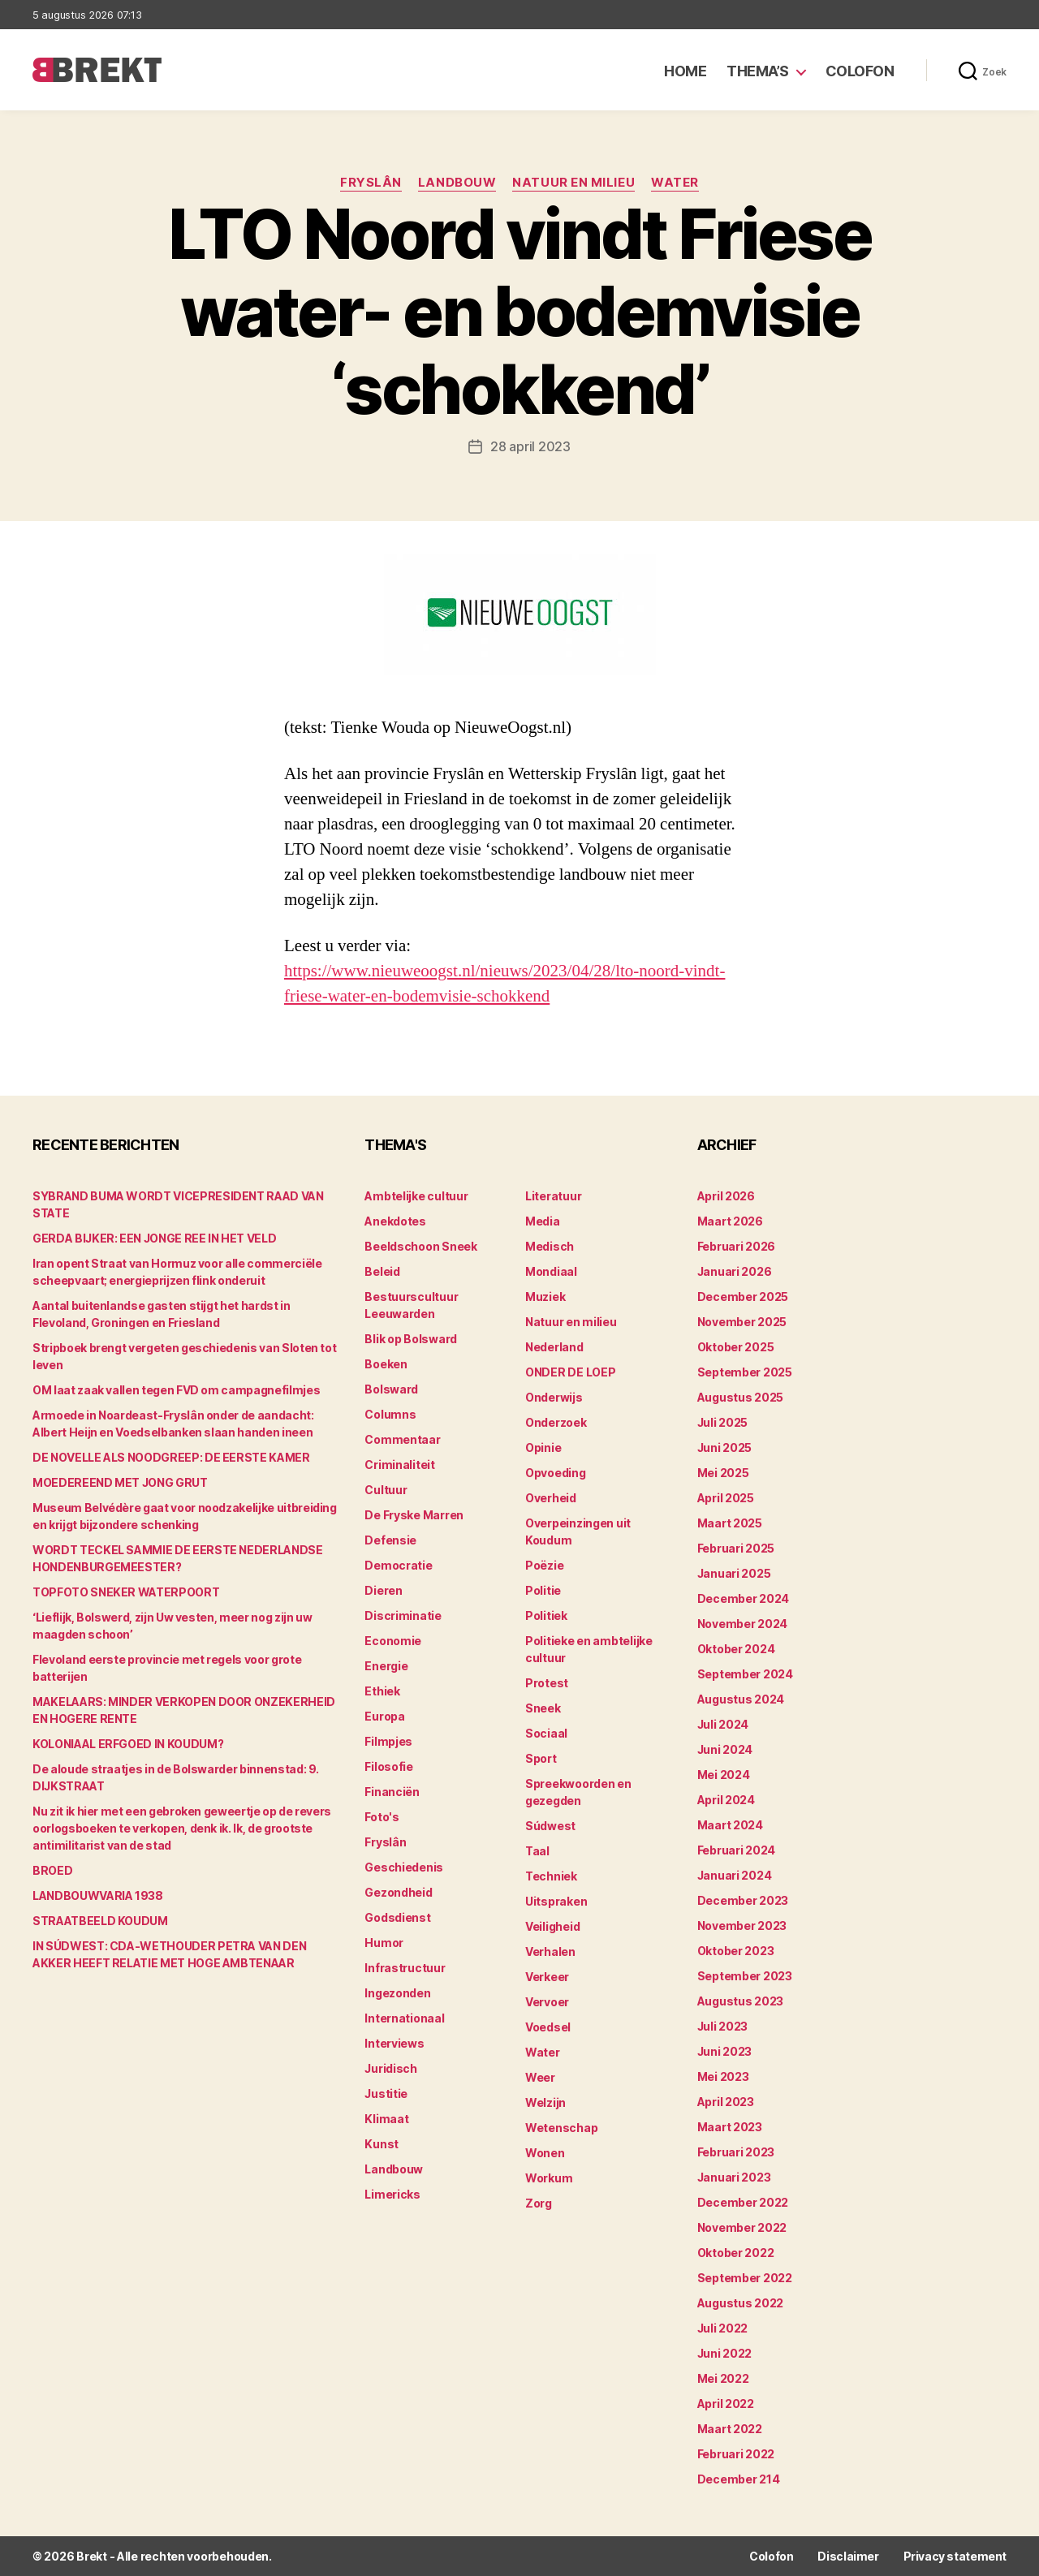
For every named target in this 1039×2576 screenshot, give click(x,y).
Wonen (545, 2153)
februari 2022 (736, 2454)
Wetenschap (561, 2127)
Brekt (91, 2556)
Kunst (381, 2144)
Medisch (549, 1246)
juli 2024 (723, 1724)
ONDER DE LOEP (570, 1372)
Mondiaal (551, 1271)
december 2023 (743, 1900)
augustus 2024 (741, 1699)
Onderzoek (556, 1422)
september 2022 (744, 2278)
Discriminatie (403, 1615)
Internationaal (404, 2018)
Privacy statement (955, 2556)
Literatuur (553, 1196)
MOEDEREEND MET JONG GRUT (120, 1482)
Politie (543, 1590)
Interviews (394, 2043)
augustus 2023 (740, 2001)
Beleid (381, 1271)
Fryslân (371, 182)
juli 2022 (722, 2328)
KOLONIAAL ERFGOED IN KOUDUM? (127, 1744)
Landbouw (457, 182)
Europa (384, 1716)
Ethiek (381, 1691)
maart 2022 (729, 2429)
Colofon (860, 71)
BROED (52, 1870)
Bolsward (391, 1389)
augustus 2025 (740, 1397)
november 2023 (742, 1925)
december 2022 (743, 2202)
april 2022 (725, 2403)
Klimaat (386, 2119)
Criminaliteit (399, 1464)
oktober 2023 (735, 1951)
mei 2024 (723, 1774)
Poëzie (544, 1565)
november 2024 (742, 1623)
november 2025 (742, 1322)
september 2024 (745, 1674)
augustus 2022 (740, 2303)
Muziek (545, 1296)
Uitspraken (556, 1901)
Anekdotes (395, 1221)
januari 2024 (734, 1875)
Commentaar (402, 1439)
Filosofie (388, 1766)
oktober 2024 (736, 1649)
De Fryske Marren (413, 1515)
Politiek (546, 1615)
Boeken (385, 1364)
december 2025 (743, 1296)
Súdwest (550, 1826)
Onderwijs (554, 1397)
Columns (390, 1414)
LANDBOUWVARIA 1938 (97, 1895)
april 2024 (726, 1800)
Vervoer (547, 2002)
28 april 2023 (530, 446)
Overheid (550, 1498)
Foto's (381, 1817)
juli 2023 (722, 2026)
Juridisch (390, 2068)
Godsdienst (397, 1917)
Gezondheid (398, 1892)
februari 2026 (736, 1246)
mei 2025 (723, 1473)
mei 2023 (723, 2076)
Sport (541, 1758)
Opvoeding (555, 1473)
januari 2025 (734, 1573)
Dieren (383, 1590)
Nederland (554, 1347)
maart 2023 (729, 2127)
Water (675, 182)
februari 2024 (736, 1850)
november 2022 (742, 2227)
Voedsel (548, 2027)
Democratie (398, 1565)
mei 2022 (723, 2378)
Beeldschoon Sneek (420, 1246)
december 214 (738, 2479)
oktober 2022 (735, 2252)
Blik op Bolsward (410, 1339)
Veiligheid (552, 1926)
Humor (383, 1942)
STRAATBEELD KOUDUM (100, 1921)
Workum (548, 2178)
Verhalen (550, 1951)
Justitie (385, 2093)
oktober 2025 (735, 1347)
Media (542, 1221)
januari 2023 (734, 2177)
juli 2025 (722, 1422)
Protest (546, 1683)
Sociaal (546, 1733)
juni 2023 (724, 2051)
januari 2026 (734, 1271)
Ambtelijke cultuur (416, 1196)
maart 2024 (730, 1825)
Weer (540, 2077)
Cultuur (385, 1490)
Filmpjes (388, 1741)
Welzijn (545, 2102)
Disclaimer (847, 2556)
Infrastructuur (404, 1968)
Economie (392, 1641)
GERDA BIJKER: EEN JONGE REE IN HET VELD (154, 1238)
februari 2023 (736, 2152)
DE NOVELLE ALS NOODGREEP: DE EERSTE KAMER (171, 1457)
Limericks (392, 2194)
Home (685, 71)
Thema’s (757, 71)
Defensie (390, 1540)
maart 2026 (730, 1221)
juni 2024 (725, 1749)
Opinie (543, 1447)
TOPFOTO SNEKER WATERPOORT (125, 1592)
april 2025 (725, 1498)
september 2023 (744, 1976)
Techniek (551, 1876)
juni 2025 (724, 1447)
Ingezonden (397, 1993)
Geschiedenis (403, 1867)
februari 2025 (736, 1548)
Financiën (392, 1791)
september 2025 (744, 1372)
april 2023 (725, 2102)
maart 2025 (729, 1523)
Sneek (543, 1708)
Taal (537, 1851)
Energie (385, 1666)
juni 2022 (724, 2353)
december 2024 (743, 1598)
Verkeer (547, 1977)
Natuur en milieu (573, 182)
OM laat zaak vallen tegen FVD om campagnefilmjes (176, 1390)
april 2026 (726, 1196)
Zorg (538, 2203)
